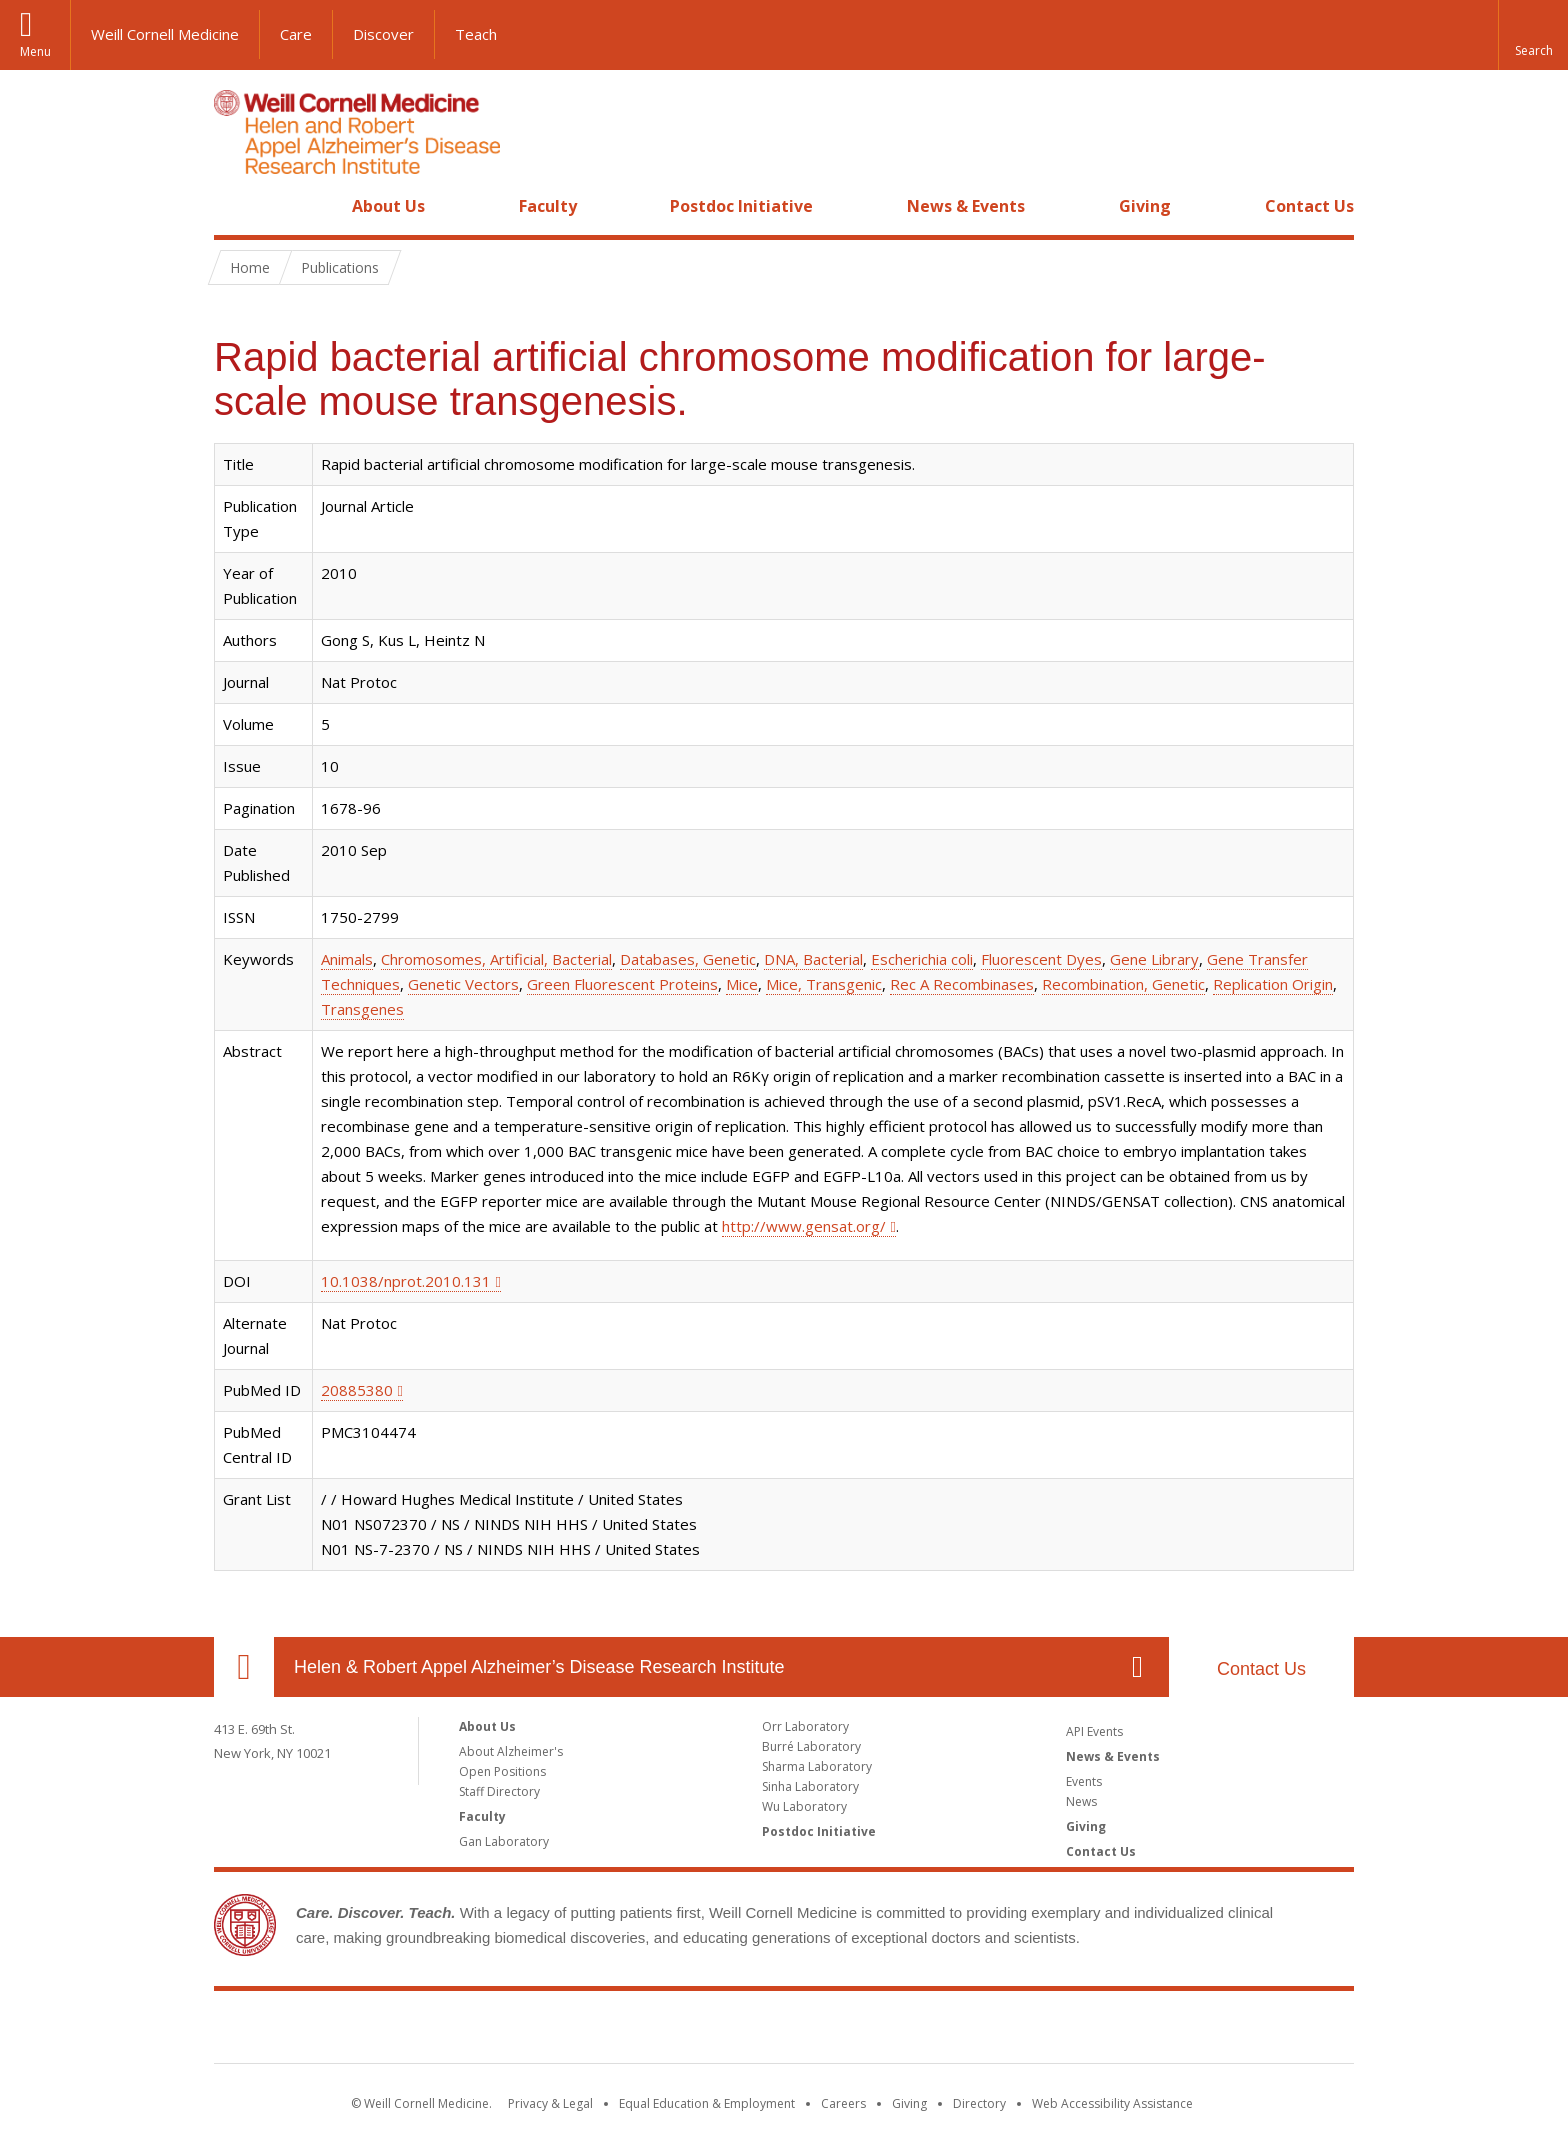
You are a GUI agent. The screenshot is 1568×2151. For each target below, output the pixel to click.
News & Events (966, 206)
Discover (383, 34)
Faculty (548, 206)
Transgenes (362, 1009)
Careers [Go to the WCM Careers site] (843, 2103)
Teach (476, 34)
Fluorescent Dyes (1041, 959)
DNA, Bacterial (813, 959)
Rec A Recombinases (962, 984)
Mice (742, 984)
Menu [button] (35, 51)
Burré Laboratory (811, 1746)
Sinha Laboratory (810, 1786)
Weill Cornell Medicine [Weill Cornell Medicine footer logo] (784, 2031)
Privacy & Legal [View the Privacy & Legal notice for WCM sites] (550, 2103)
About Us (388, 206)
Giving (1145, 206)
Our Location (244, 1667)
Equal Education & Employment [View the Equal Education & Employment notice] (707, 2103)
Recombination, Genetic (1123, 984)
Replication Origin (1273, 984)
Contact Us (1309, 206)
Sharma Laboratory (817, 1766)
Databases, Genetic (688, 959)
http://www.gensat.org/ (804, 1226)
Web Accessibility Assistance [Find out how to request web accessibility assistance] (1112, 2103)
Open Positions (502, 1771)
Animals (347, 959)
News (1081, 1801)
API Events (1094, 1731)
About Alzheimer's (511, 1751)
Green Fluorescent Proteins (622, 984)
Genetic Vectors (463, 984)
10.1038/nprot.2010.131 (406, 1281)
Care (296, 34)
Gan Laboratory (504, 1841)
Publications (340, 267)
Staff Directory (499, 1791)
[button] (1533, 35)
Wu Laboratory (804, 1806)
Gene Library (1154, 959)
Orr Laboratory (805, 1726)
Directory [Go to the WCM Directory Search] (979, 2103)
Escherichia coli (922, 959)
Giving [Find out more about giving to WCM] (909, 2103)
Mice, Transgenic (824, 984)
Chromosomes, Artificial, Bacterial (496, 959)
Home (236, 206)
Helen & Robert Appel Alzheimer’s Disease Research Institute (539, 1667)
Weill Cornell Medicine (165, 34)
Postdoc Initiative (741, 206)
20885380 (357, 1390)
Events (1084, 1781)
